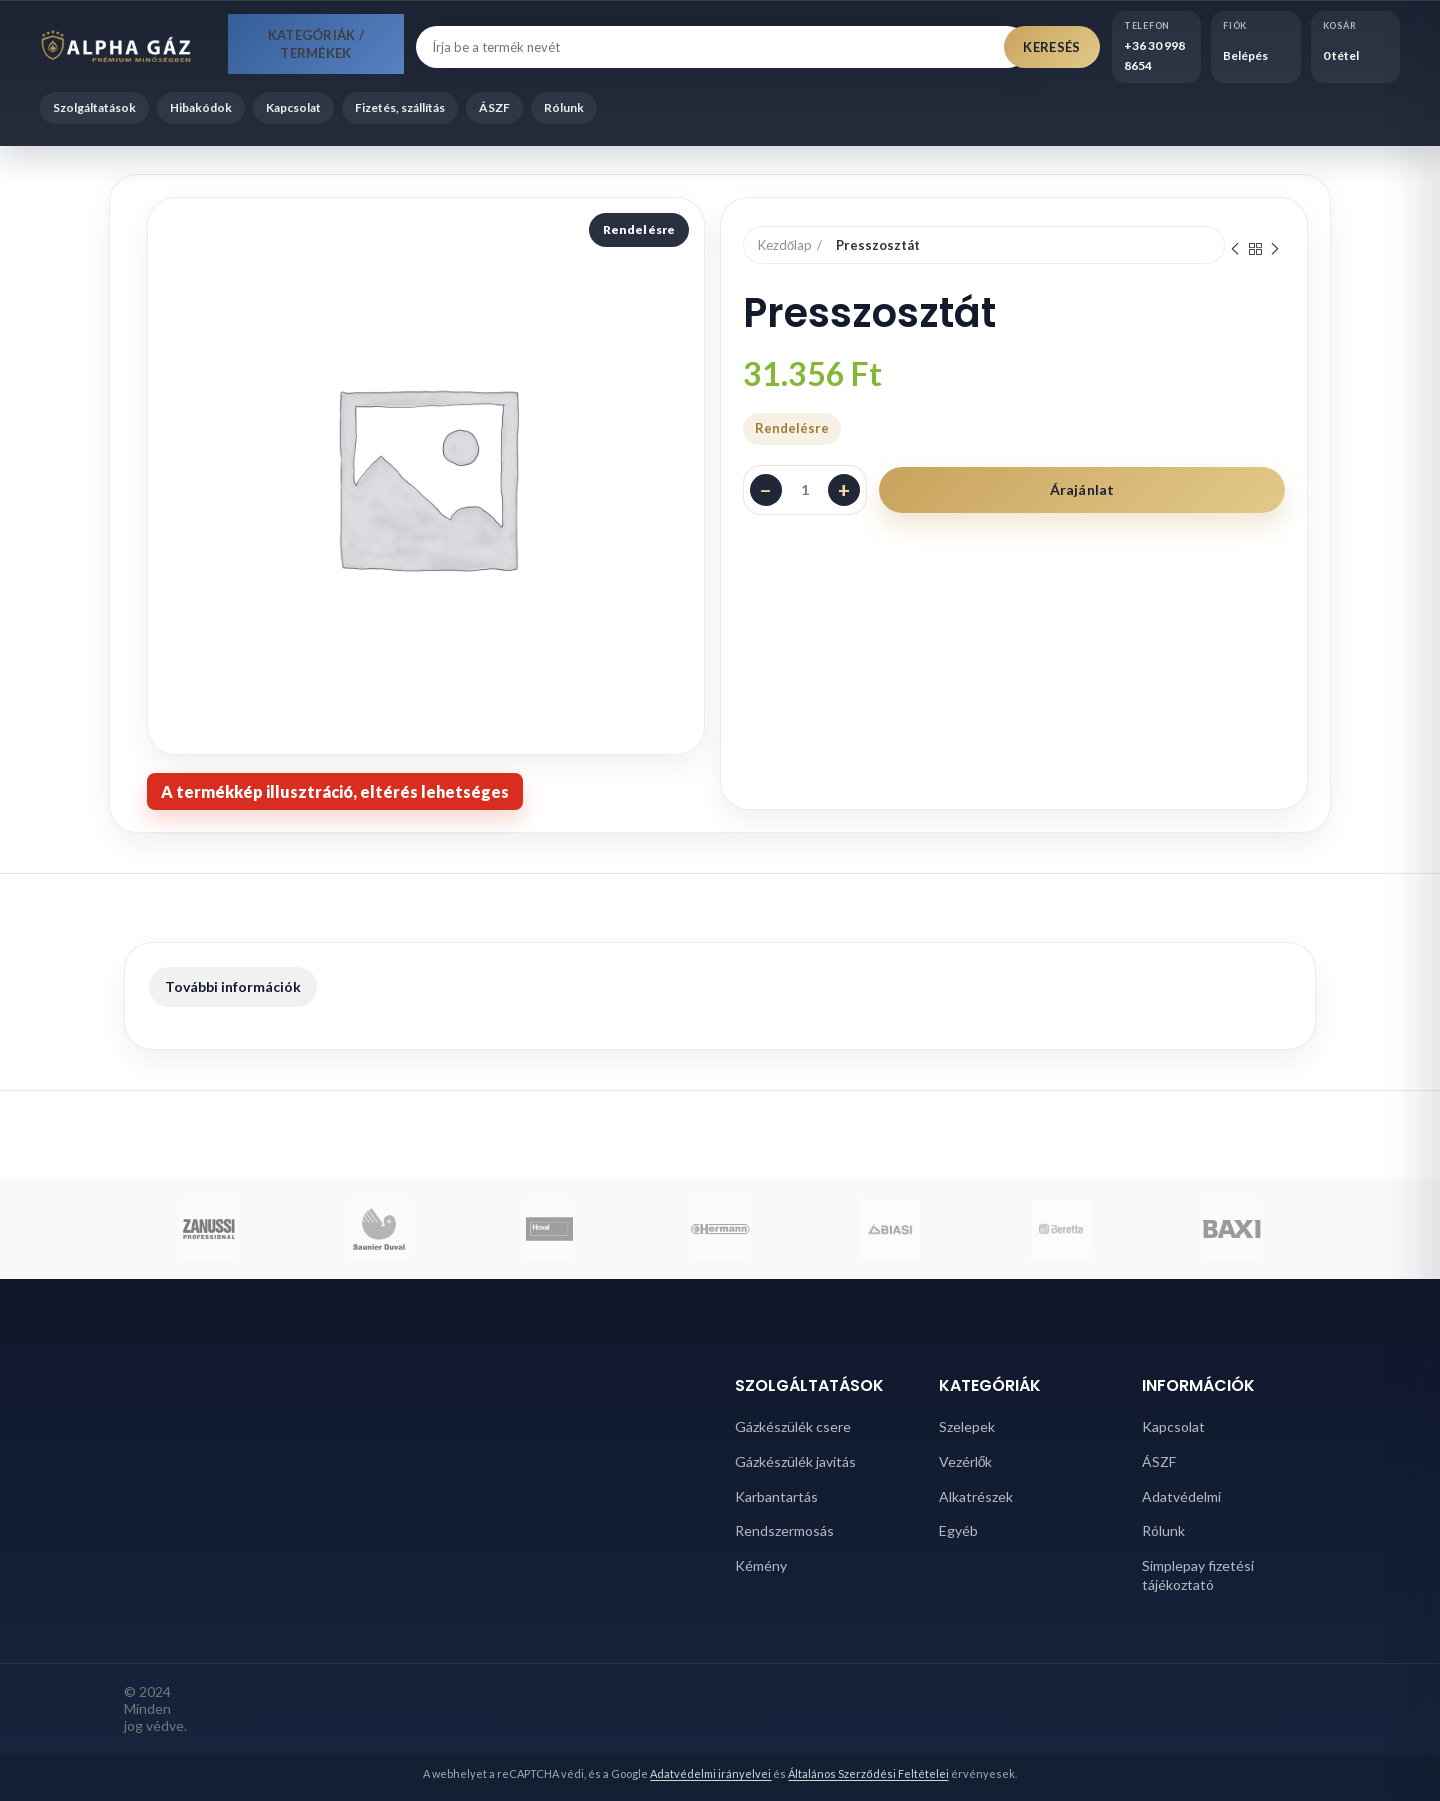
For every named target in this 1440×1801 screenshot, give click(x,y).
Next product (1275, 249)
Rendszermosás (784, 1530)
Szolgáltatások (94, 107)
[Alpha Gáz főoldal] (128, 47)
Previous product (1235, 249)
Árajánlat (1082, 489)
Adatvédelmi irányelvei (710, 1773)
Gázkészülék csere (793, 1426)
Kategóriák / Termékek (316, 44)
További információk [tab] (233, 986)
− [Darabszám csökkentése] (766, 490)
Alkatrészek (976, 1496)
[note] (335, 791)
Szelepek (967, 1426)
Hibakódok (201, 107)
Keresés (1051, 47)
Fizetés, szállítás (400, 107)
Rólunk (564, 107)
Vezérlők (966, 1461)
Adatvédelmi (1181, 1496)
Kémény (761, 1565)
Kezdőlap (785, 245)
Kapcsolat (293, 107)
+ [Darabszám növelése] (844, 490)
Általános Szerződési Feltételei (868, 1773)
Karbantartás (776, 1496)
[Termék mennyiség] (805, 490)
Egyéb (958, 1530)
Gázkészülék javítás (795, 1461)
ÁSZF (494, 107)
